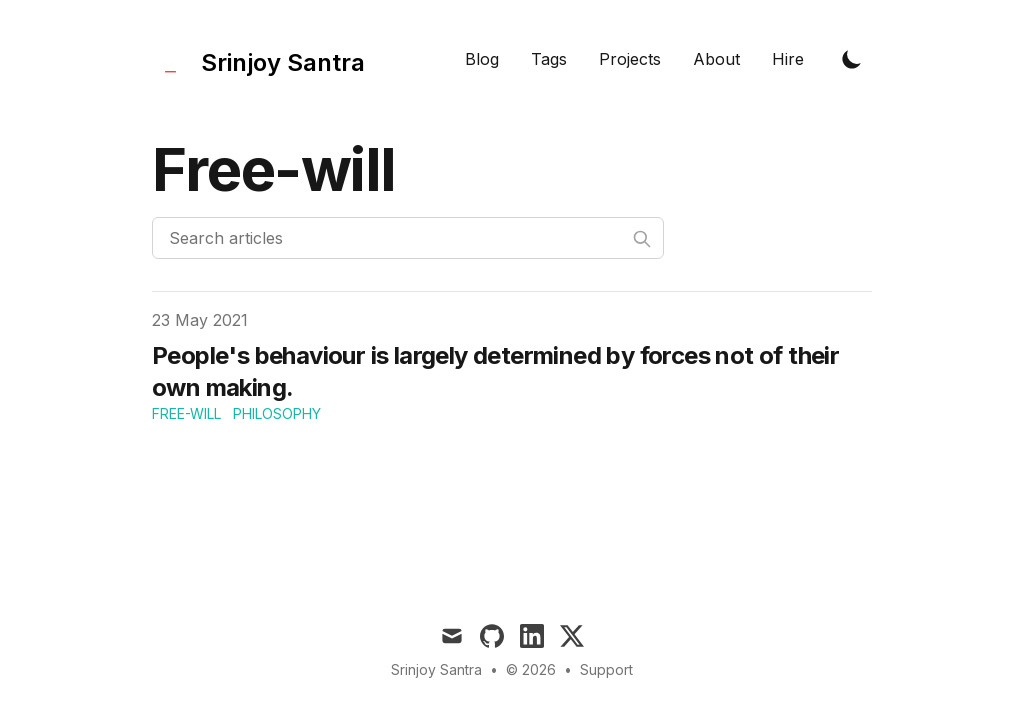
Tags (549, 59)
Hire (788, 59)
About (716, 59)
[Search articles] (408, 238)
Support (606, 669)
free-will (186, 413)
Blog (482, 59)
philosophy (277, 413)
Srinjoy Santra (436, 669)
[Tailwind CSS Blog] (258, 58)
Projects (630, 59)
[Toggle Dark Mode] (852, 59)
